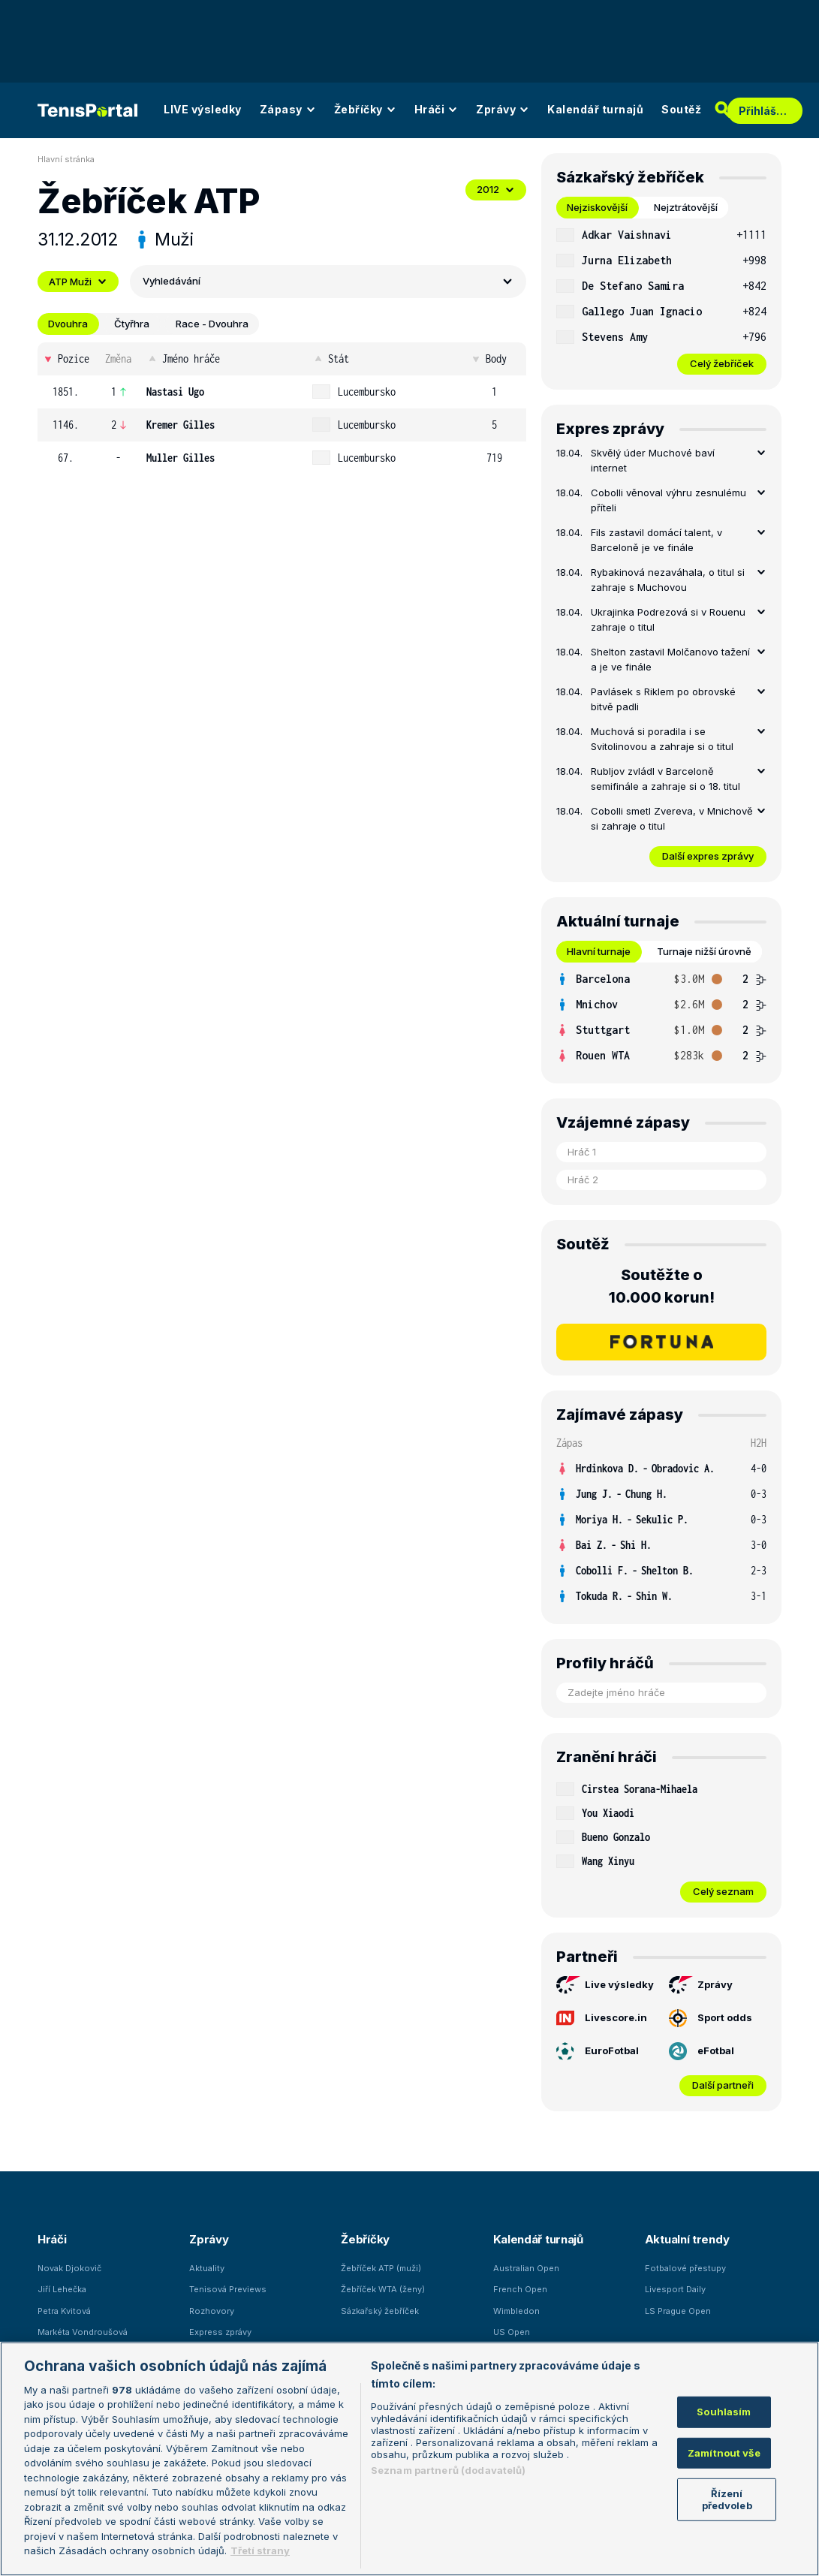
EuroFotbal (597, 2051)
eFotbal (701, 2051)
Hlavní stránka (66, 159)
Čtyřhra (131, 324)
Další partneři (723, 2085)
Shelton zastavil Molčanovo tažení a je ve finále (670, 659)
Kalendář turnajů (595, 109)
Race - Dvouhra (212, 324)
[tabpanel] (661, 298)
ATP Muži (78, 282)
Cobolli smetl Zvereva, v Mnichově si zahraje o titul (672, 818)
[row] (282, 391)
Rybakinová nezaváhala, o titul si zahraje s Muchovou (668, 579)
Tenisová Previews (227, 2289)
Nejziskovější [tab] (597, 207)
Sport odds (710, 2018)
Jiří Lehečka (62, 2289)
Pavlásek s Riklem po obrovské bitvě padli (663, 699)
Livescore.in (601, 2018)
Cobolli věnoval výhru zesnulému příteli (668, 500)
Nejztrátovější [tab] (686, 207)
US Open (511, 2332)
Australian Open (526, 2268)
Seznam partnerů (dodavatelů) (448, 2470)
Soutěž (681, 109)
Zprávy (502, 109)
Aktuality (206, 2268)
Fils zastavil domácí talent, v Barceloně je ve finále (656, 539)
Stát (330, 358)
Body (488, 358)
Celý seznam (723, 1891)
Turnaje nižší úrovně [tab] (704, 951)
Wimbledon (516, 2311)
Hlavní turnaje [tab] (599, 951)
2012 (496, 189)
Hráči (436, 109)
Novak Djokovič (69, 2268)
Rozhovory (211, 2311)
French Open (520, 2289)
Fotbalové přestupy (685, 2268)
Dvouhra (68, 324)
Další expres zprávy (708, 856)
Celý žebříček (722, 363)
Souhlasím (724, 2412)
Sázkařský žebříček (380, 2311)
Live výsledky (605, 1985)
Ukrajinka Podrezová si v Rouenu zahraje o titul (668, 619)
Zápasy (288, 109)
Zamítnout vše (724, 2452)
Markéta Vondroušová (83, 2332)
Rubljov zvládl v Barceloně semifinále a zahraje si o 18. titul (665, 778)
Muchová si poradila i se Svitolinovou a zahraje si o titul (662, 738)
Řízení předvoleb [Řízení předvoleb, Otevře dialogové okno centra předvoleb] (727, 2499)
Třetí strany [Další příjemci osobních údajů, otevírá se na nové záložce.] (260, 2550)
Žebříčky (365, 109)
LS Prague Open (678, 2311)
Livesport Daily (675, 2289)
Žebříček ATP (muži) (381, 2268)
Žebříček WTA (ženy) (383, 2289)
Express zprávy (220, 2332)
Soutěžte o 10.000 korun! (662, 1286)
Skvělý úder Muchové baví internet (653, 460)
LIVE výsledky (203, 109)
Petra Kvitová (64, 2311)
